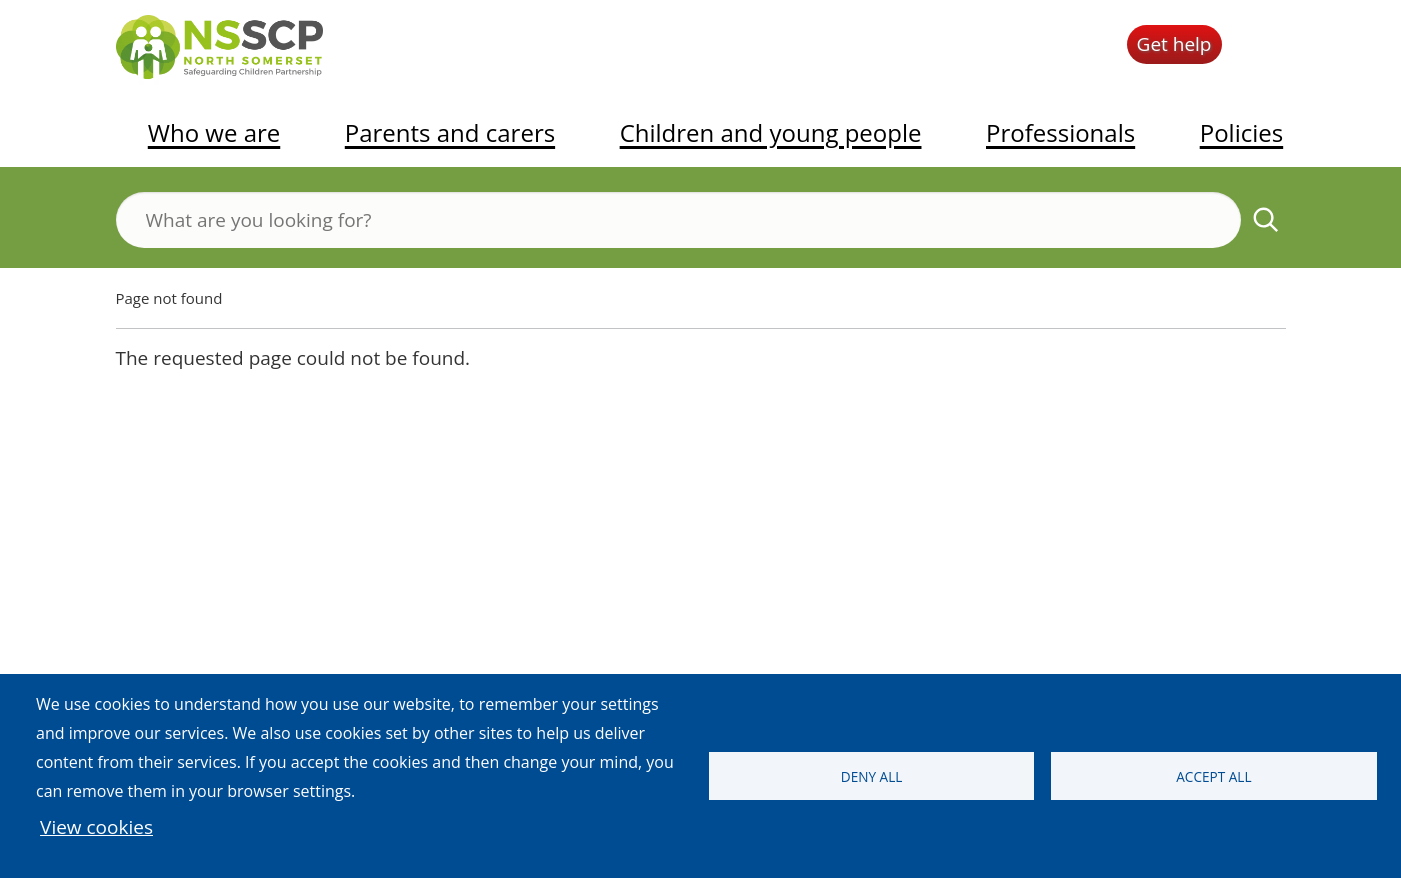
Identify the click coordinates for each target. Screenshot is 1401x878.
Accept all (1213, 776)
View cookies (96, 827)
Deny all (872, 776)
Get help (1174, 44)
